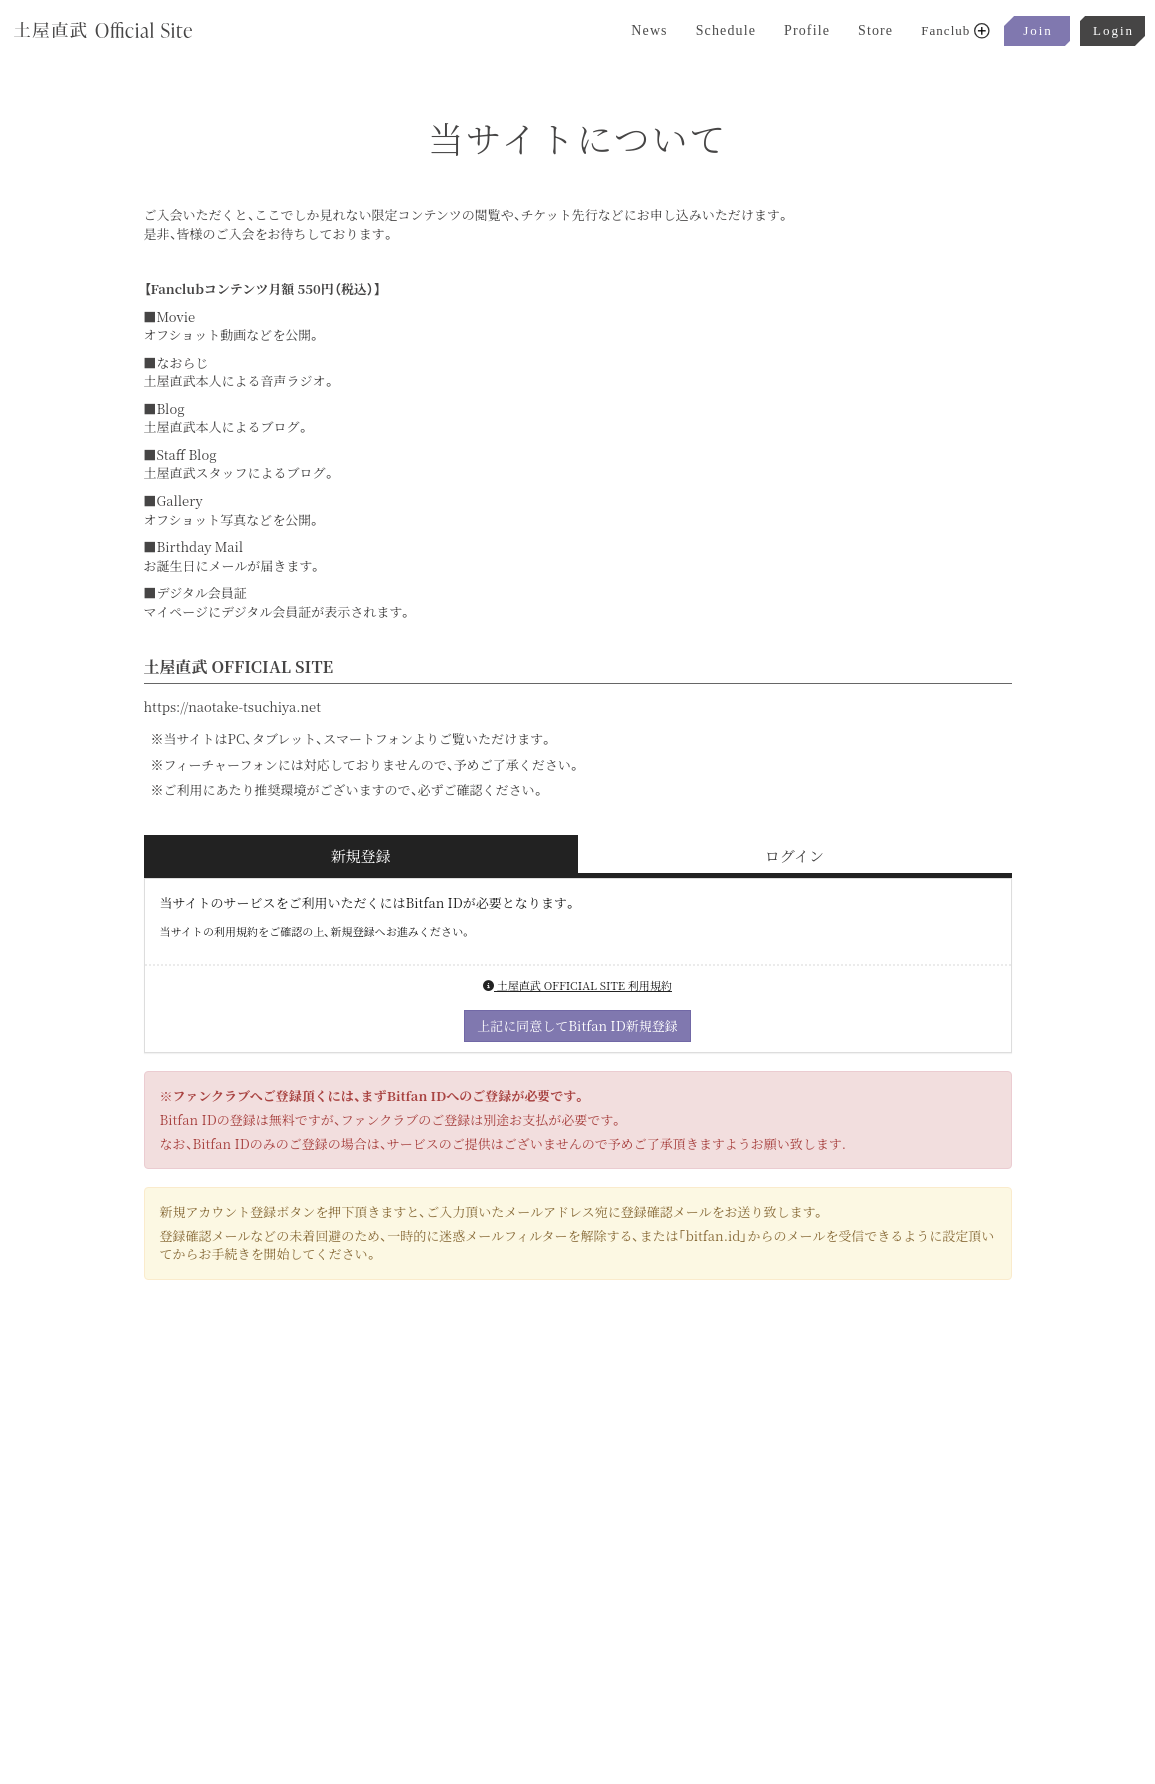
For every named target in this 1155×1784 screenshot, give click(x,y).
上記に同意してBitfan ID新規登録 (577, 1025)
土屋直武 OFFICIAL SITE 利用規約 (577, 985)
